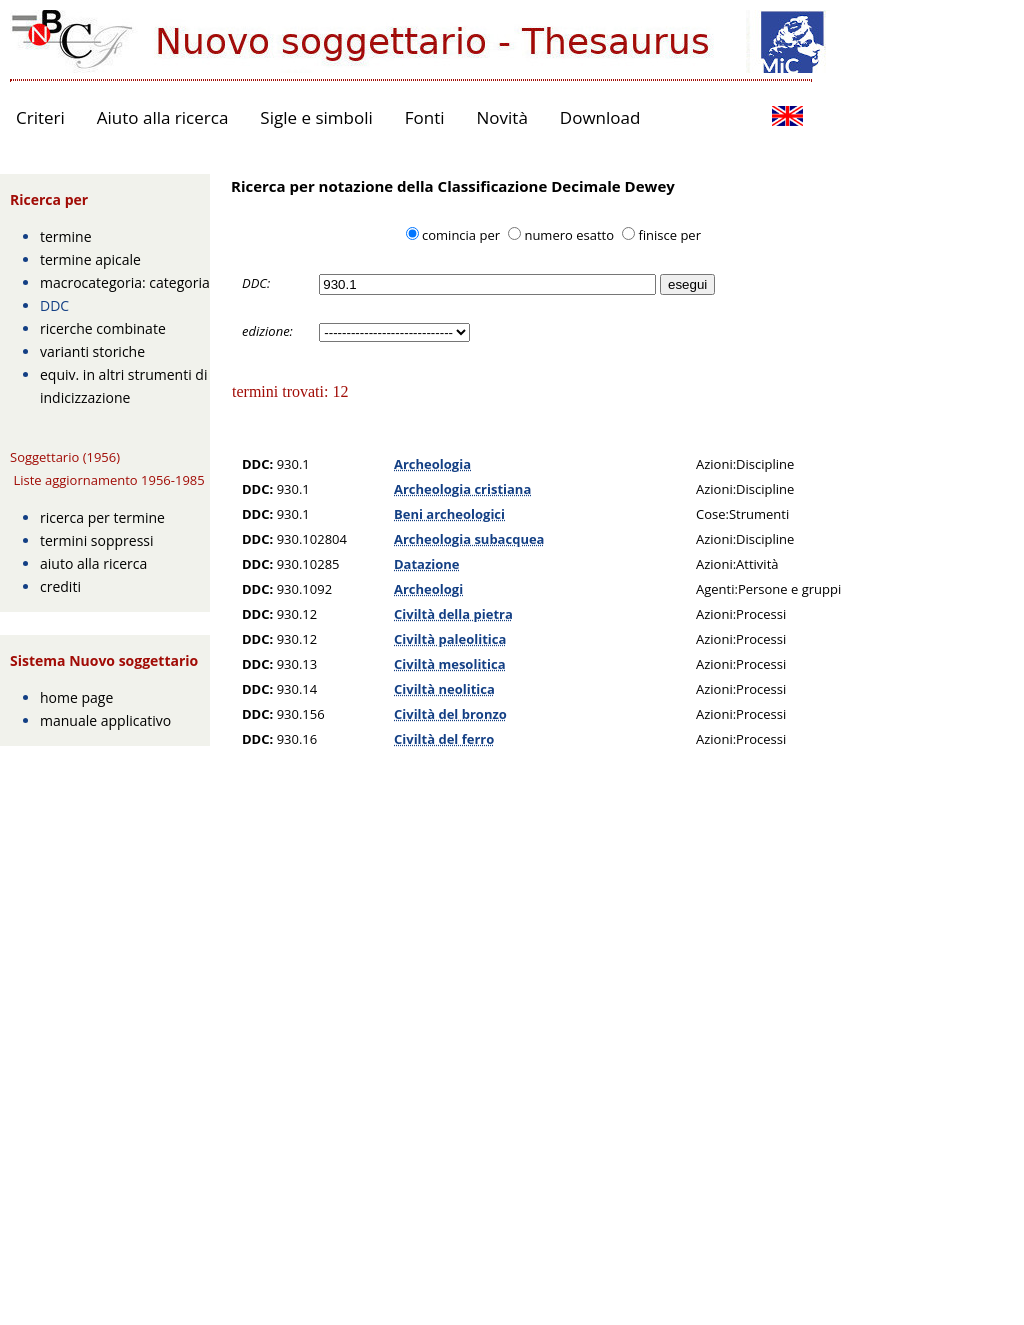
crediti (60, 586)
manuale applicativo (105, 720)
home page (76, 697)
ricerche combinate (103, 328)
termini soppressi (97, 540)
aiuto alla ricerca (93, 563)
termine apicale (90, 259)
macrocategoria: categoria (125, 282)
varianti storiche (92, 351)
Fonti (425, 117)
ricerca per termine (102, 517)
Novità (502, 117)
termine (66, 236)
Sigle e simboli (316, 117)
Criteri (40, 117)
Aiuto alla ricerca (163, 117)
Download (600, 117)
